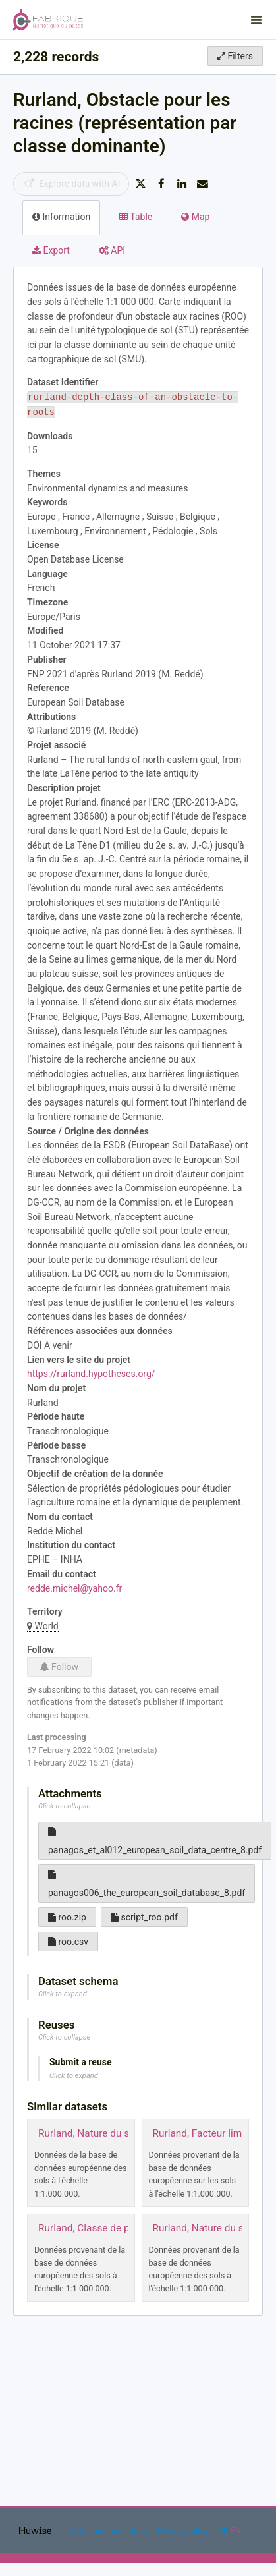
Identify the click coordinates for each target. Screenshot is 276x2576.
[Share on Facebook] (161, 184)
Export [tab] (51, 250)
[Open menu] (256, 20)
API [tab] (112, 250)
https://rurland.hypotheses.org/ (91, 1373)
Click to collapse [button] (64, 1806)
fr (224, 2530)
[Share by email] (203, 184)
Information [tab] (61, 216)
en (236, 2530)
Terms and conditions (108, 2530)
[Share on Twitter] (140, 184)
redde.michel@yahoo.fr (74, 1588)
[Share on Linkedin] (182, 184)
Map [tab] (195, 216)
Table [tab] (135, 216)
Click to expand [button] (62, 1994)
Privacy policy (183, 2530)
